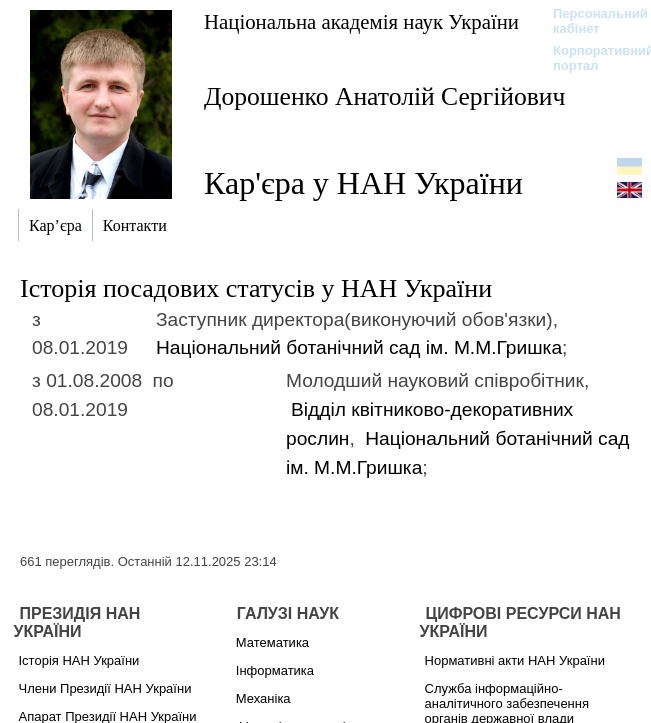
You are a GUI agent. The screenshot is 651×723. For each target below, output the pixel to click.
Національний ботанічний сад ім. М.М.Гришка (359, 347)
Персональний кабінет (590, 21)
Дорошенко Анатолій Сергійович (384, 96)
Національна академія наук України (361, 21)
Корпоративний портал (590, 58)
